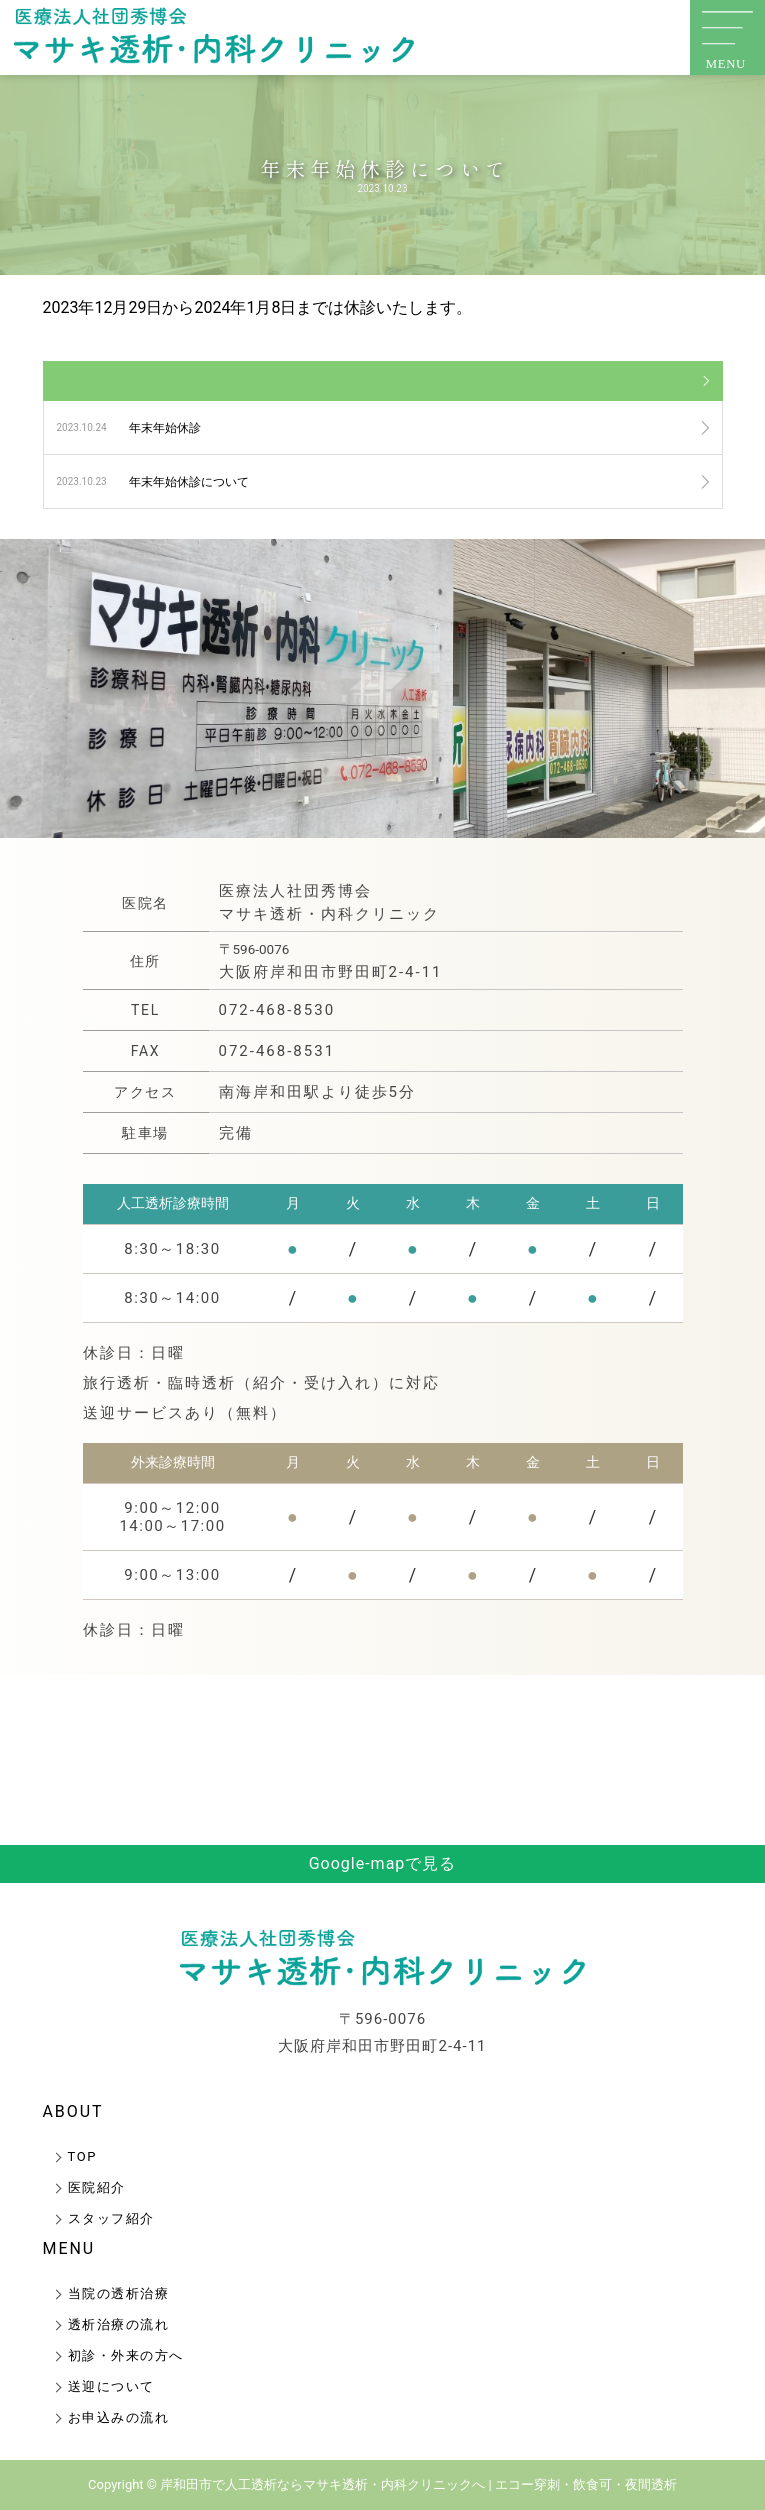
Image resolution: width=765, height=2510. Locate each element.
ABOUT (73, 2111)
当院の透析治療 (119, 2293)
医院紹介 (97, 2187)
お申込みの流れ (119, 2417)
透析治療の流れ (119, 2324)
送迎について (111, 2386)
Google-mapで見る (383, 1863)
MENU (69, 2248)
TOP (82, 2156)
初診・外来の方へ (126, 2355)
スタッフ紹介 (111, 2218)
